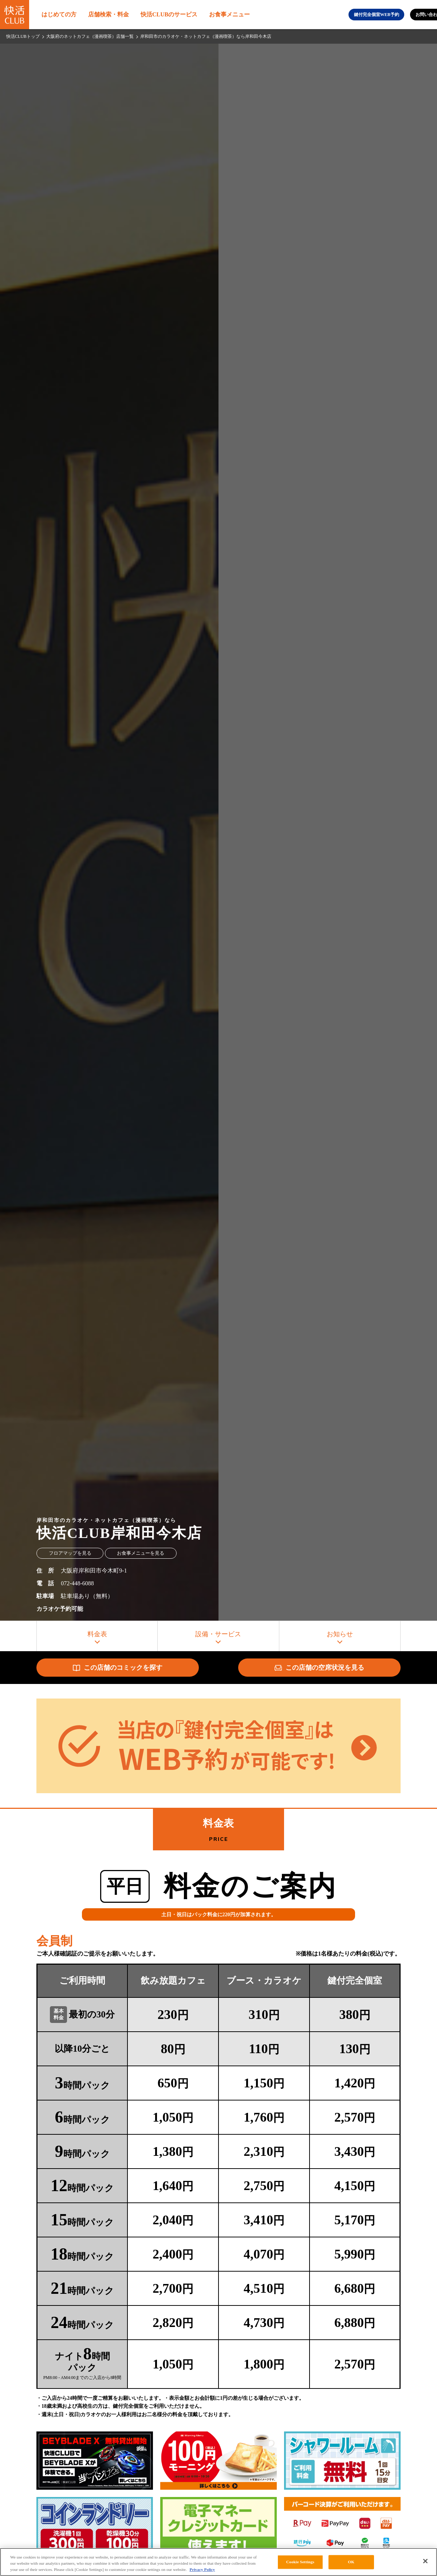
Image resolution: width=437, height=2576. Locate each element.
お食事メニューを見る (140, 1553)
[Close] (425, 2561)
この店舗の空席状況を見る (319, 1667)
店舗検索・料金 (108, 14)
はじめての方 (59, 14)
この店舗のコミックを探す (117, 1668)
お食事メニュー (229, 14)
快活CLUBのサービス (169, 14)
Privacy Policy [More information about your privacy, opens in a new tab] (202, 2569)
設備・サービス (218, 1634)
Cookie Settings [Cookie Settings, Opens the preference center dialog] (300, 2562)
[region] (218, 2562)
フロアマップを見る (70, 1553)
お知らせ (340, 1634)
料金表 (97, 1634)
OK (351, 2562)
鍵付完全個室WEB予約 (376, 14)
